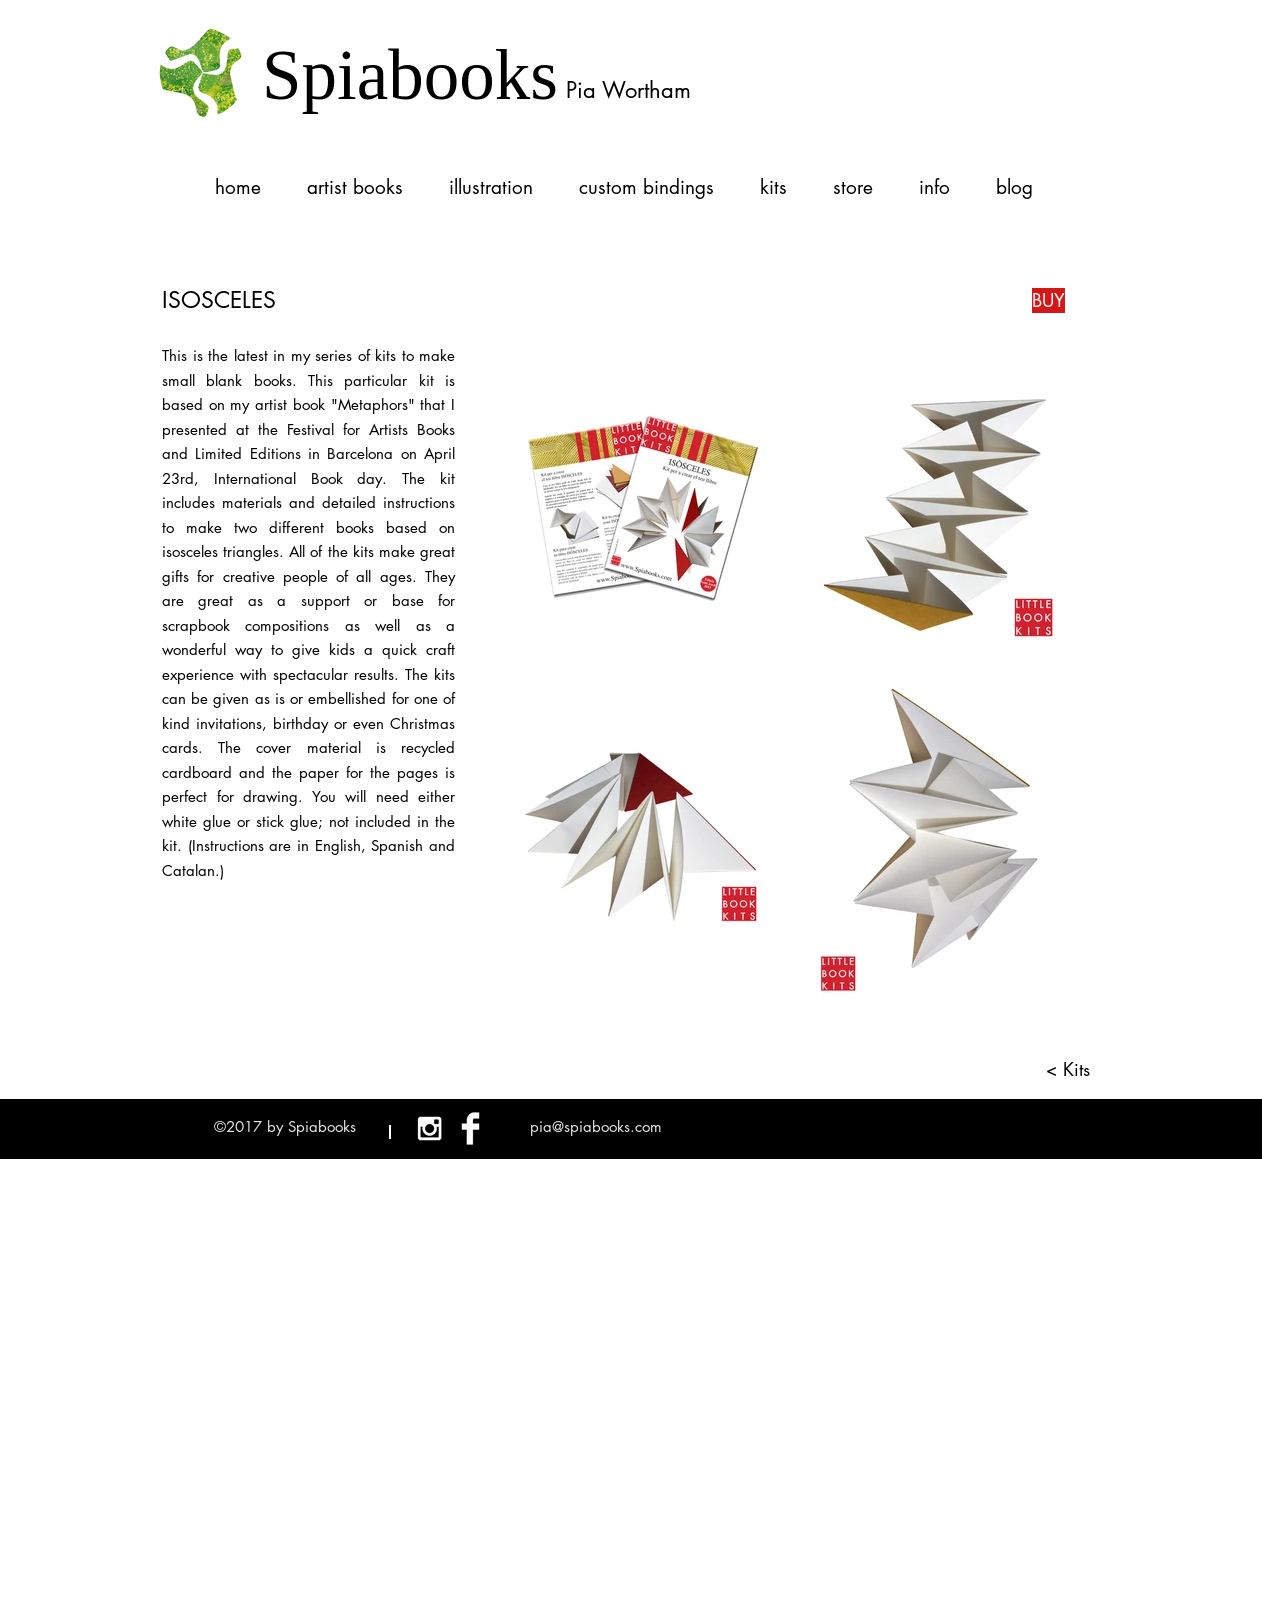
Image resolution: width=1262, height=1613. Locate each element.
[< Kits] (1061, 1069)
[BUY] (1048, 300)
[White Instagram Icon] (429, 1128)
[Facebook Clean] (470, 1128)
